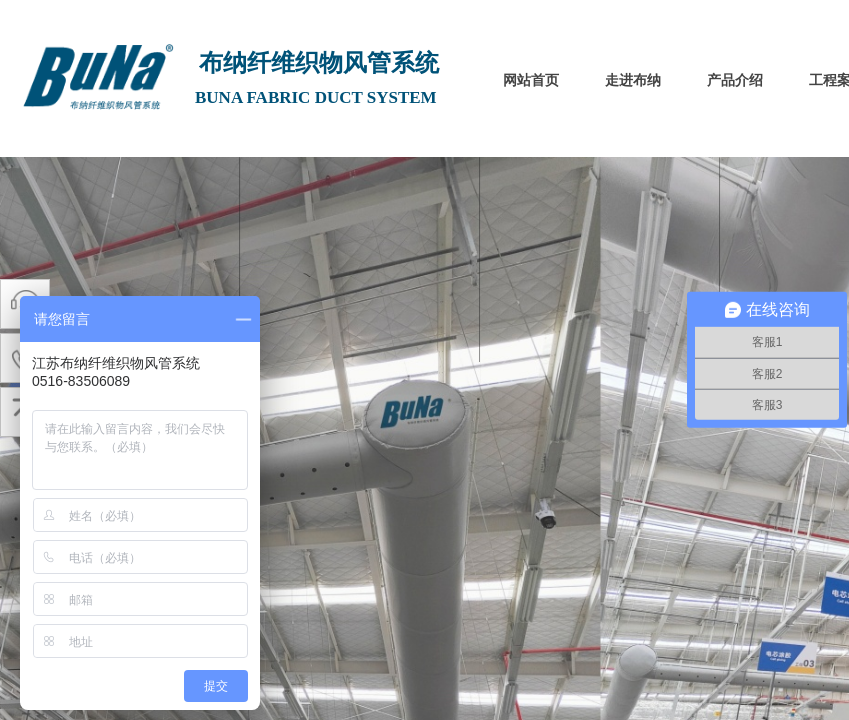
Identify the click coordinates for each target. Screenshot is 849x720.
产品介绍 (735, 80)
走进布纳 (633, 80)
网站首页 (531, 80)
